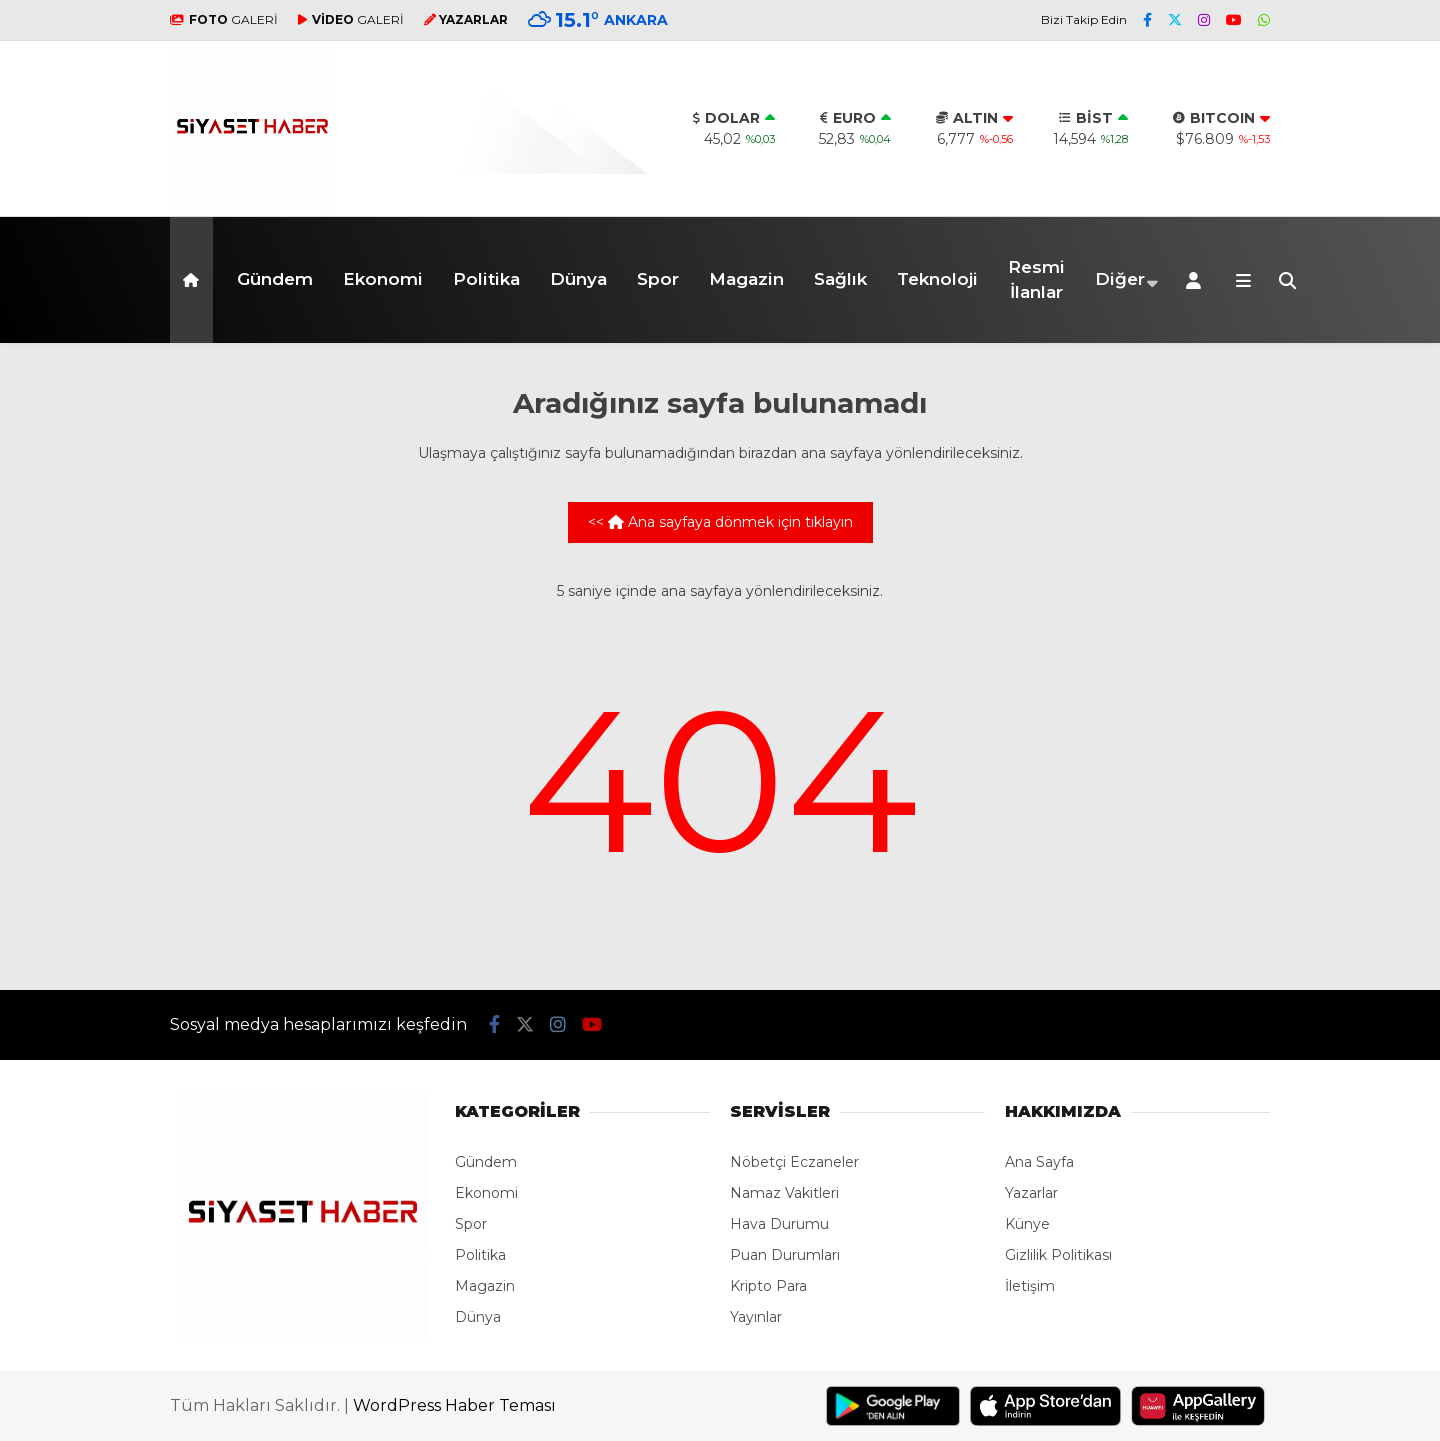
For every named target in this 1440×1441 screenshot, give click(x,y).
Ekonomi (383, 279)
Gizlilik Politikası (1058, 1255)
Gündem (275, 279)
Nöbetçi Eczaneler (794, 1162)
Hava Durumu (779, 1224)
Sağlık (840, 279)
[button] (194, 280)
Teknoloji (937, 279)
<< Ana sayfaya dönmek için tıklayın (720, 522)
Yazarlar (1031, 1193)
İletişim (1030, 1286)
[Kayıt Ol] (1197, 280)
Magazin (746, 279)
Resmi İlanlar (1036, 280)
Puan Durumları (785, 1255)
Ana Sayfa (1039, 1162)
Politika (486, 279)
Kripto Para (768, 1286)
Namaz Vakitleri (784, 1193)
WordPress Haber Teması (454, 1405)
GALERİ (224, 19)
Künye (1027, 1224)
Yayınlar (756, 1317)
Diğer (1120, 279)
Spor (658, 279)
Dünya (578, 279)
